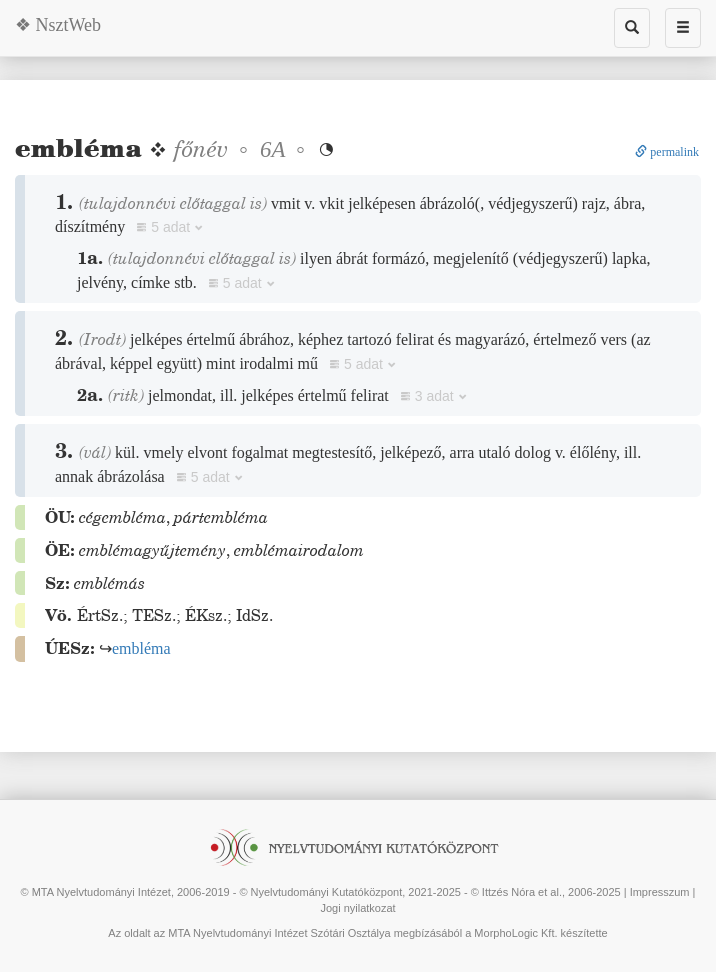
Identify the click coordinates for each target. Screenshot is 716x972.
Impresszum (660, 892)
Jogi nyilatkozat (357, 908)
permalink (667, 152)
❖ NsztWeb (58, 25)
